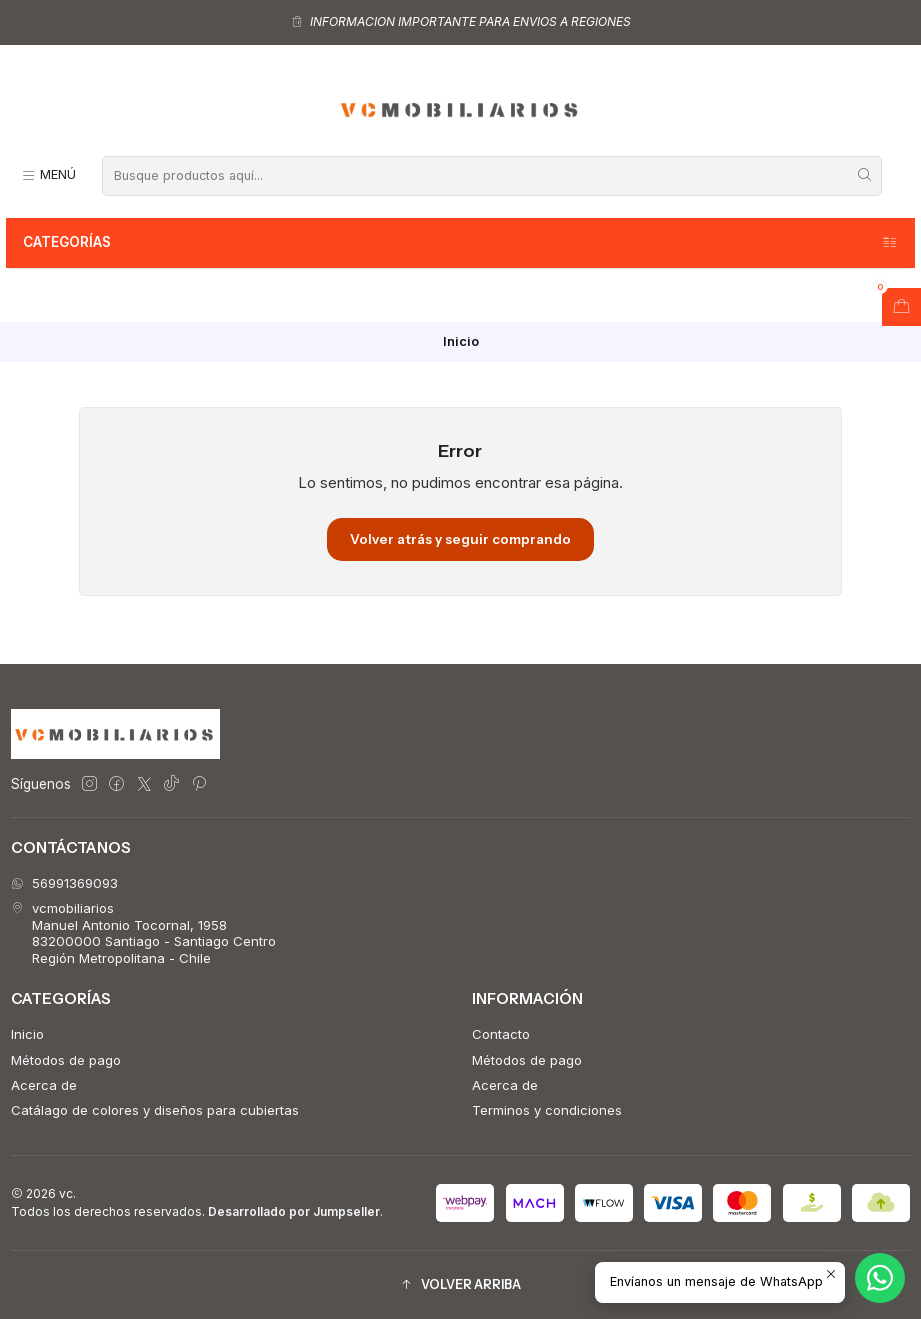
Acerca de (44, 1085)
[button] (460, 1285)
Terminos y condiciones (547, 1110)
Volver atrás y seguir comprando (460, 539)
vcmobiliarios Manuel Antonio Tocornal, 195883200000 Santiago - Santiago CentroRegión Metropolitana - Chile (143, 932)
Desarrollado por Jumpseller (294, 1211)
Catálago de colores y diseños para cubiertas (155, 1110)
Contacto (501, 1034)
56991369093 (64, 883)
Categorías (461, 243)
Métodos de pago (66, 1060)
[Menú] (48, 175)
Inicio (27, 1034)
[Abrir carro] (901, 307)
